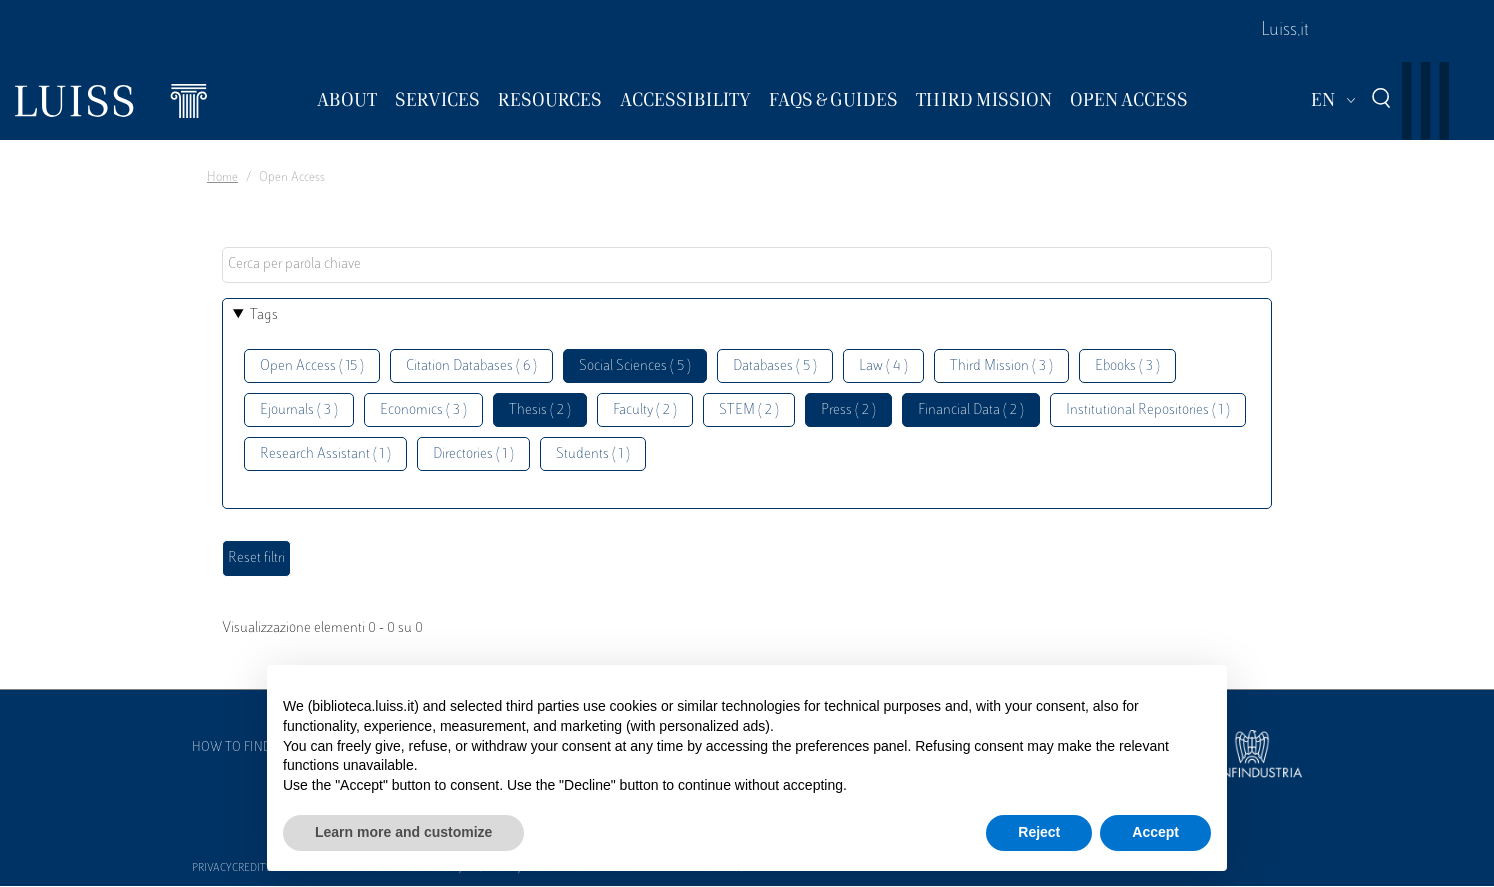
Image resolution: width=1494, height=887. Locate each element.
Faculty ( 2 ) (645, 410)
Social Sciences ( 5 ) (635, 366)
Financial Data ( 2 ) (971, 410)
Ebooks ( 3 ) (1127, 366)
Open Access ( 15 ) (312, 366)
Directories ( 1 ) (473, 454)
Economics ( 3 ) (423, 410)
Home (222, 178)
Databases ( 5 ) (775, 366)
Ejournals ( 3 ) (299, 410)
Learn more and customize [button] (403, 832)
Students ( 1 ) (593, 454)
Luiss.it (1285, 31)
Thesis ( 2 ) (540, 410)
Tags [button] (264, 315)
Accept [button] (1155, 832)
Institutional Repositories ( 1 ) (1148, 410)
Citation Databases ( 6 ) (471, 366)
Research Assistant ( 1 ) (325, 454)
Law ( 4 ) (883, 366)
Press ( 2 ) (848, 410)
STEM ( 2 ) (749, 410)
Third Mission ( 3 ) (1001, 366)
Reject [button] (1039, 832)
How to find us (241, 748)
